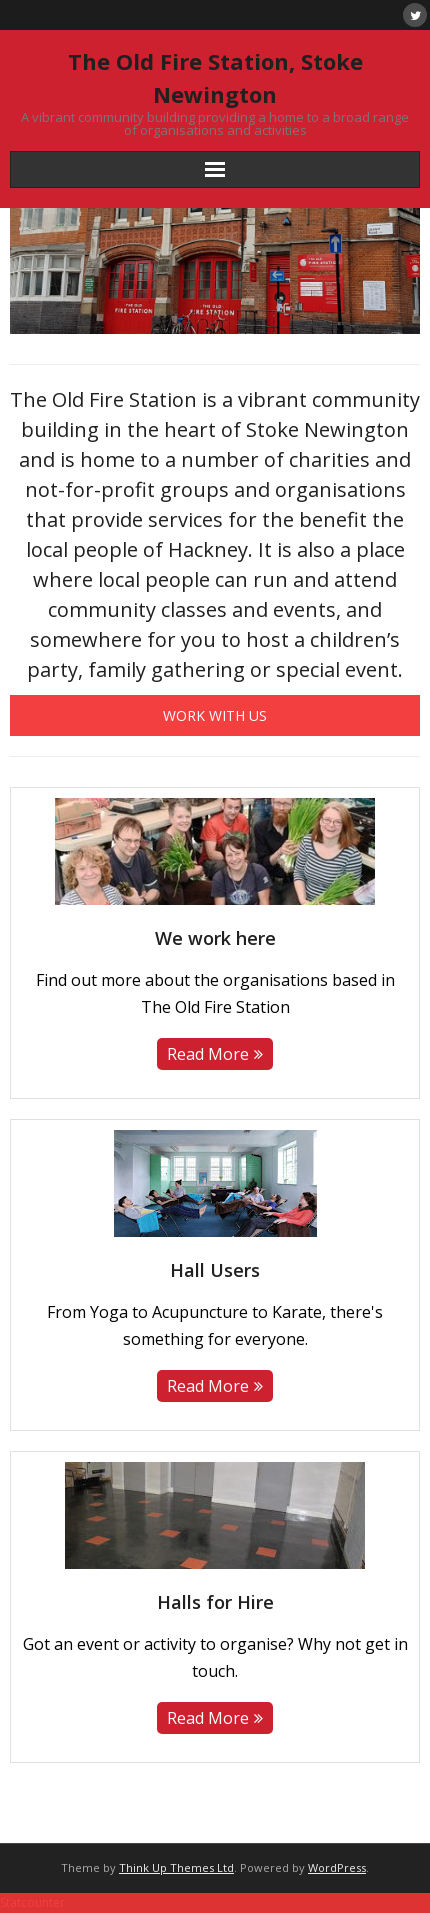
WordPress (337, 1867)
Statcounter (32, 1902)
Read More (208, 1054)
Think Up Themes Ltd (176, 1867)
